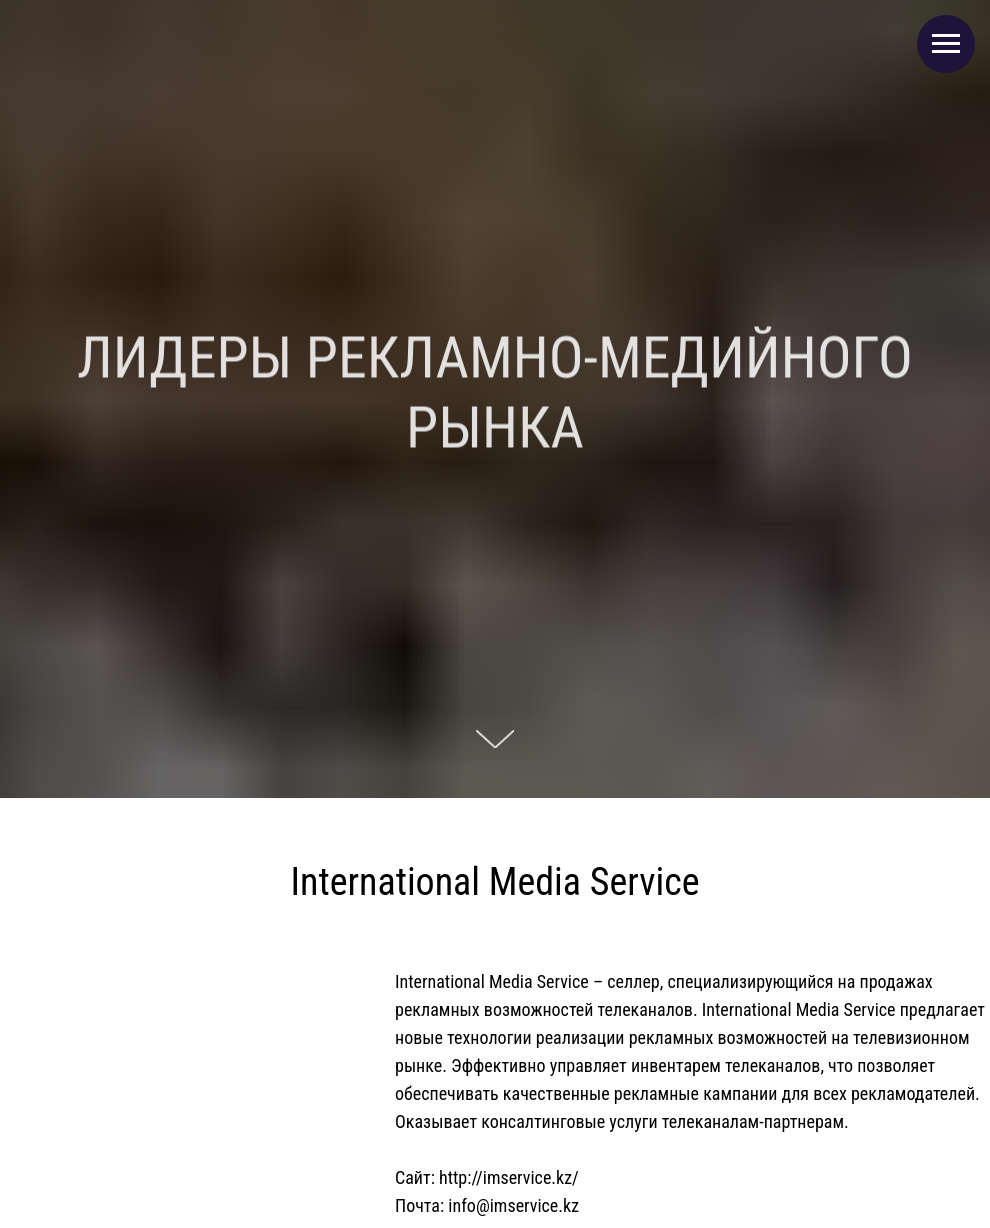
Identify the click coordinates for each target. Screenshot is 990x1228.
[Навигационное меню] (946, 44)
